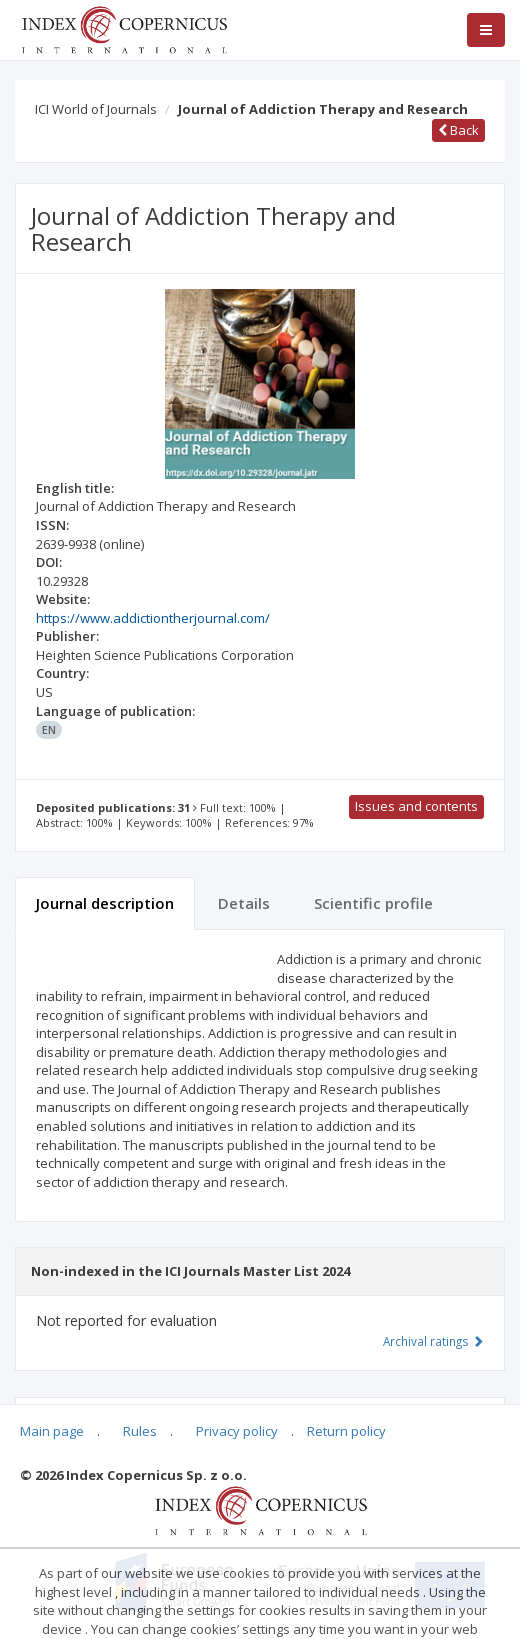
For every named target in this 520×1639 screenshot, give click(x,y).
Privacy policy (237, 1431)
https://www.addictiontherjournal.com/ (153, 618)
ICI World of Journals (96, 109)
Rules (140, 1431)
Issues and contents (416, 806)
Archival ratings (433, 1341)
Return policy (346, 1431)
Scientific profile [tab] (373, 903)
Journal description (105, 903)
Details (244, 903)
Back (458, 130)
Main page (52, 1431)
